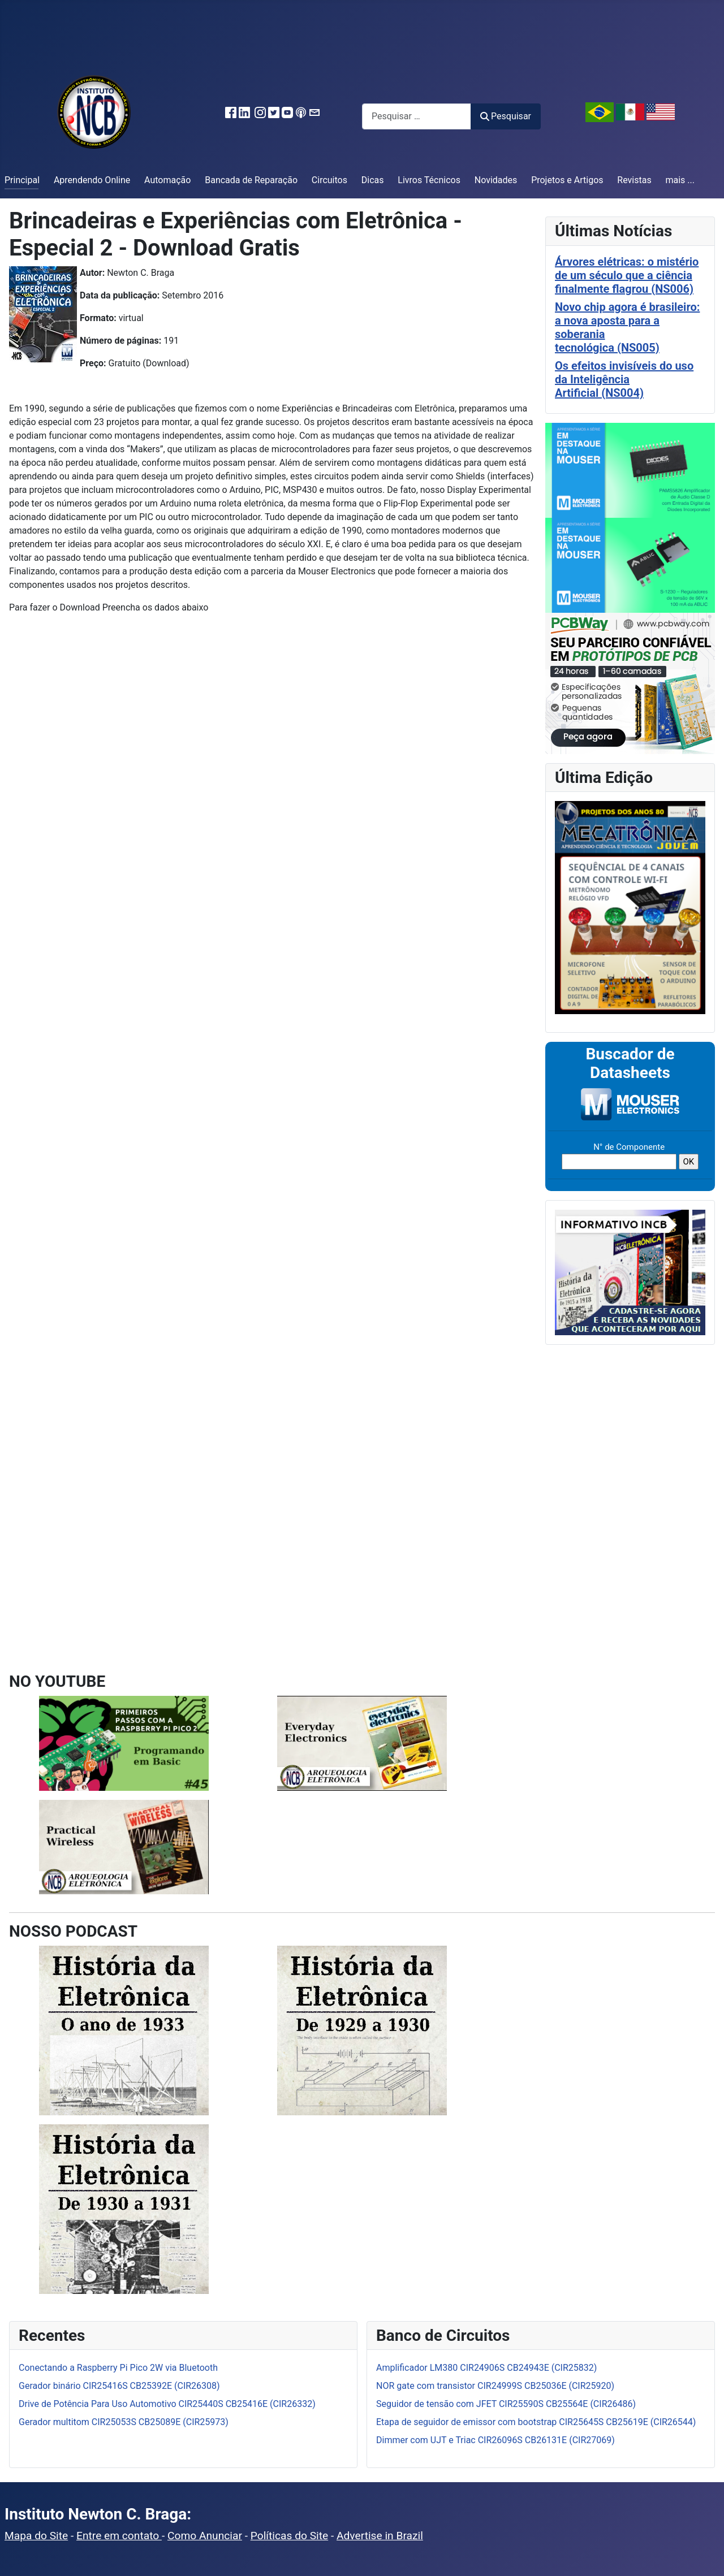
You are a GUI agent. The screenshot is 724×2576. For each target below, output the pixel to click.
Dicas (372, 180)
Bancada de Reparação (251, 180)
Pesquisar (505, 116)
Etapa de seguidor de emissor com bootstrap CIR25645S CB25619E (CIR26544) (536, 2422)
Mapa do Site (36, 2535)
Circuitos (329, 180)
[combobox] (416, 116)
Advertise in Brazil (380, 2535)
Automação (167, 180)
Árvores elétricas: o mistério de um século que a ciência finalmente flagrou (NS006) (627, 275)
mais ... (680, 180)
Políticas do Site (289, 2535)
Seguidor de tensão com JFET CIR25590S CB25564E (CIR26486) (506, 2404)
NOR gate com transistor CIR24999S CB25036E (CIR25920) (495, 2385)
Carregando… (187, 1155)
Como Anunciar (204, 2535)
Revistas (634, 180)
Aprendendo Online (92, 180)
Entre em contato (119, 2535)
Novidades (496, 180)
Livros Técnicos (429, 180)
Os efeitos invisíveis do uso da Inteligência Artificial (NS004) (624, 379)
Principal (22, 180)
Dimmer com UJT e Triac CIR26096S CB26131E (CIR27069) (495, 2440)
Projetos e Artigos (567, 180)
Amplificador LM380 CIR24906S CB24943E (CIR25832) (486, 2367)
